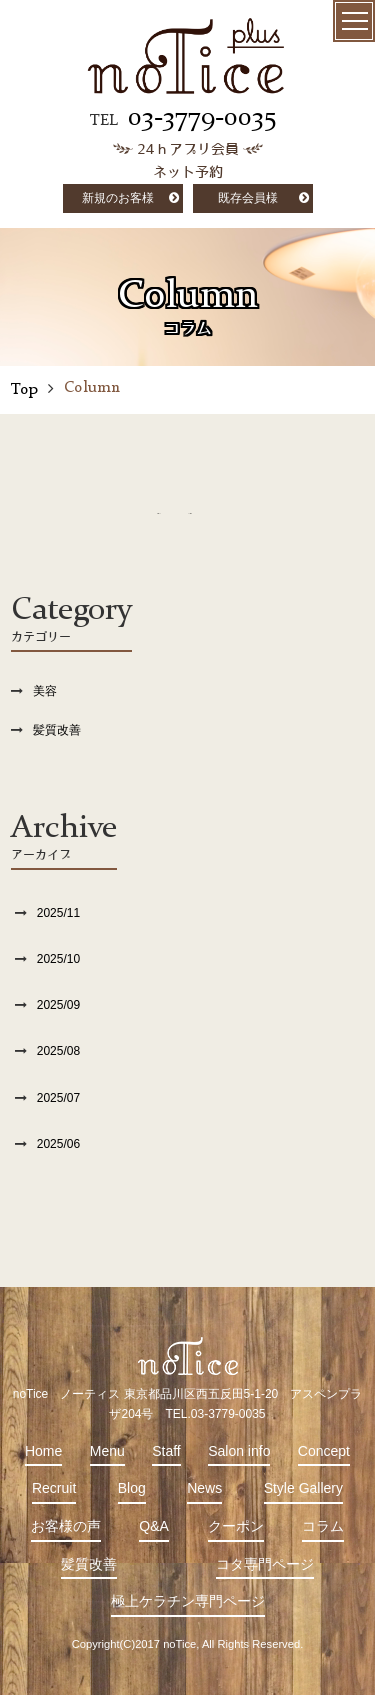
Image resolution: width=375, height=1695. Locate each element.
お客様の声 (66, 1526)
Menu (107, 1451)
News (204, 1488)
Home (43, 1451)
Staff (166, 1451)
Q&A (154, 1526)
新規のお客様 (118, 198)
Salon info (239, 1451)
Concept (324, 1451)
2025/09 (58, 1005)
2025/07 (58, 1098)
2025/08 (58, 1051)
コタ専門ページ (265, 1564)
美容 (45, 691)
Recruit (54, 1488)
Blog (132, 1488)
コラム (323, 1526)
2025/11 (58, 913)
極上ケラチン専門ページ (188, 1601)
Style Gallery (303, 1488)
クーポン (236, 1526)
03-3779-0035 (202, 118)
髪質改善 (57, 730)
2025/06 (58, 1144)
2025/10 (58, 959)
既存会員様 (248, 198)
